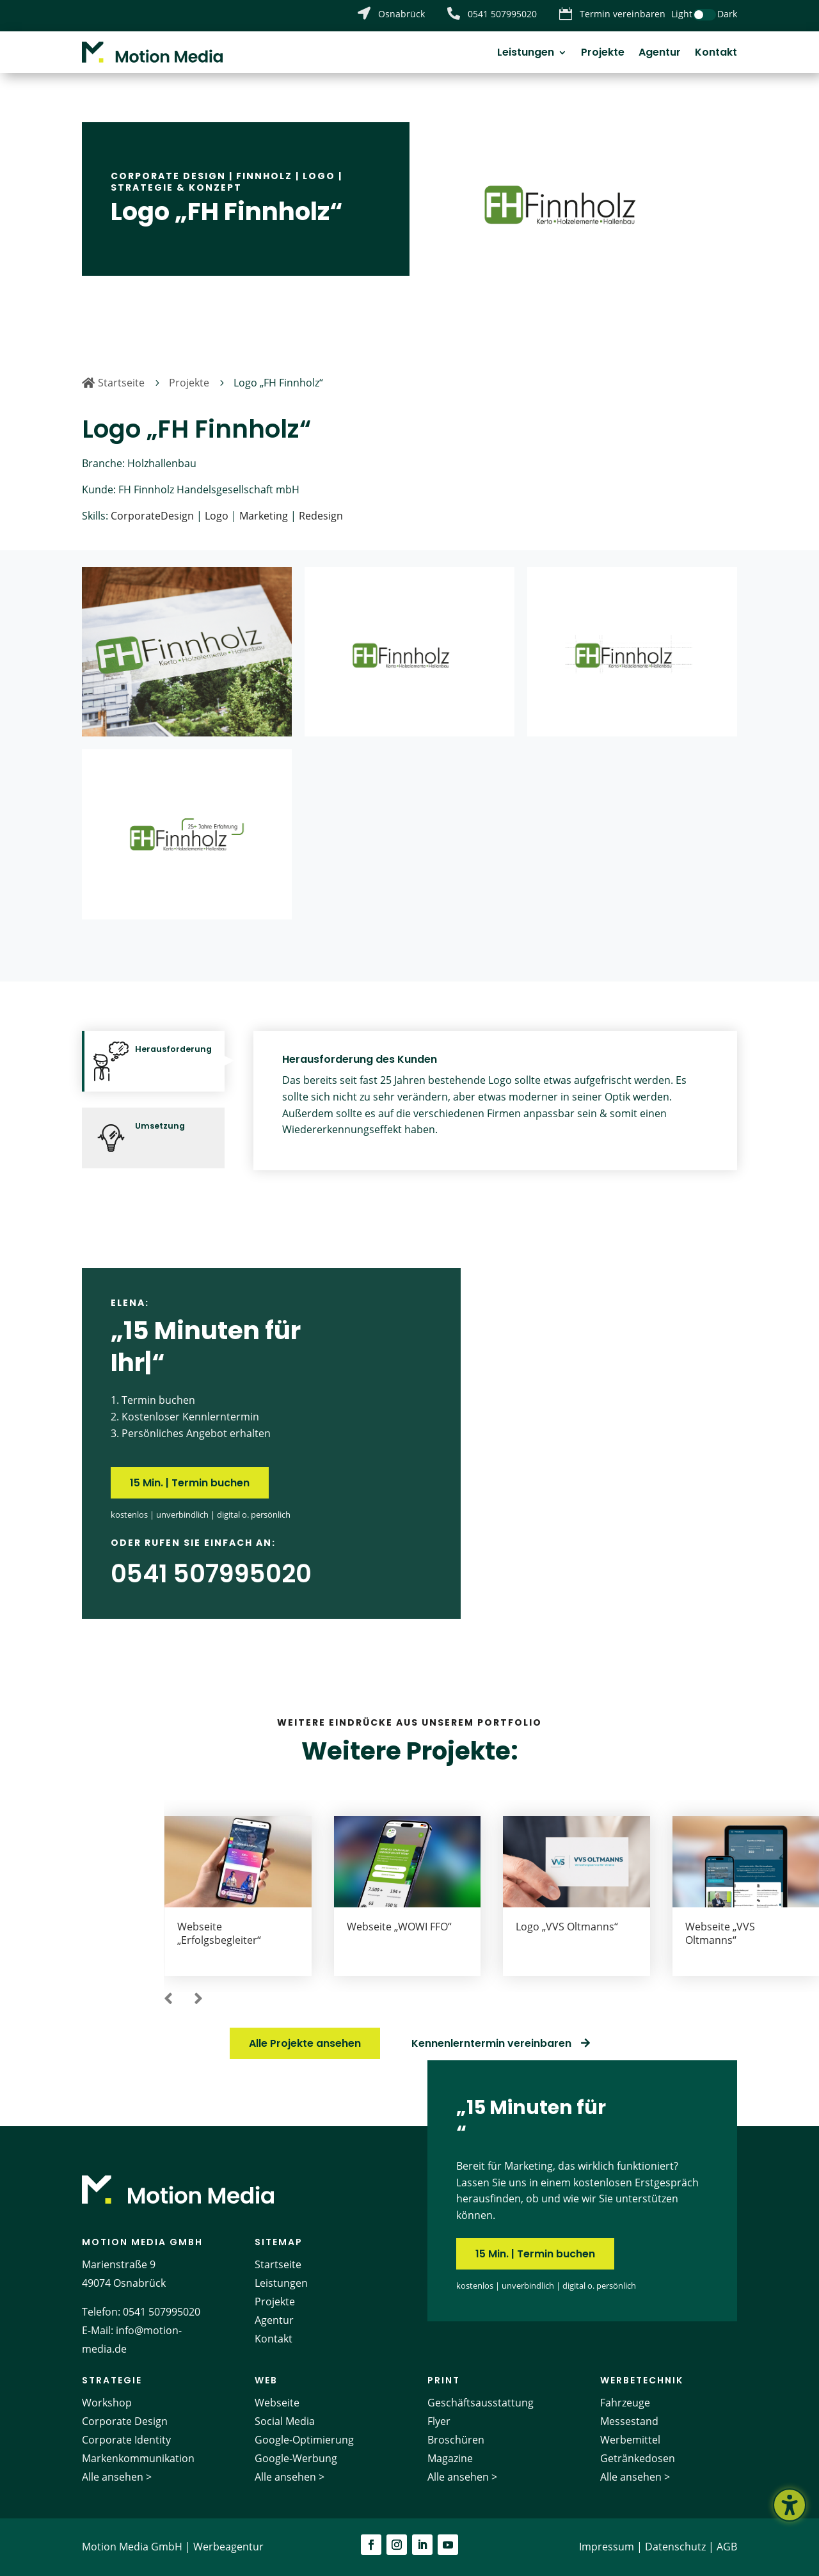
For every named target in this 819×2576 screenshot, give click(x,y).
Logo (319, 176)
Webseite (277, 2403)
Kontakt (716, 54)
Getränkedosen (637, 2458)
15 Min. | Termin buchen (190, 1482)
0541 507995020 (161, 2312)
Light (681, 14)
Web (266, 2380)
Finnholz (264, 176)
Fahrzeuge (625, 2403)
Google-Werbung (296, 2458)
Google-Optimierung (304, 2440)
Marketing (263, 516)
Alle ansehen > (117, 2477)
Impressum (606, 2547)
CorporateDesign (152, 516)
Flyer (438, 2421)
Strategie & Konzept (176, 187)
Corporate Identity (126, 2440)
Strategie (112, 2380)
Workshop (107, 2403)
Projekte (602, 54)
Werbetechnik (641, 2380)
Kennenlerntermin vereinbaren (491, 2043)
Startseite (278, 2264)
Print (443, 2380)
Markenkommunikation (138, 2458)
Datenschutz (675, 2547)
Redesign (321, 516)
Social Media (285, 2421)
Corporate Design (168, 176)
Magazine (450, 2458)
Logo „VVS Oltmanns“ (567, 1927)
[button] (168, 1999)
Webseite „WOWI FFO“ (399, 1927)
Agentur (660, 54)
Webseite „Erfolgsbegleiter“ (219, 1933)
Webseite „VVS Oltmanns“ (720, 1933)
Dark (727, 14)
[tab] (153, 1061)
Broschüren (455, 2440)
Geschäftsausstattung (480, 2403)
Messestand (629, 2421)
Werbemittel (630, 2440)
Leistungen (525, 54)
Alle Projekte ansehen (305, 2043)
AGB (727, 2547)
